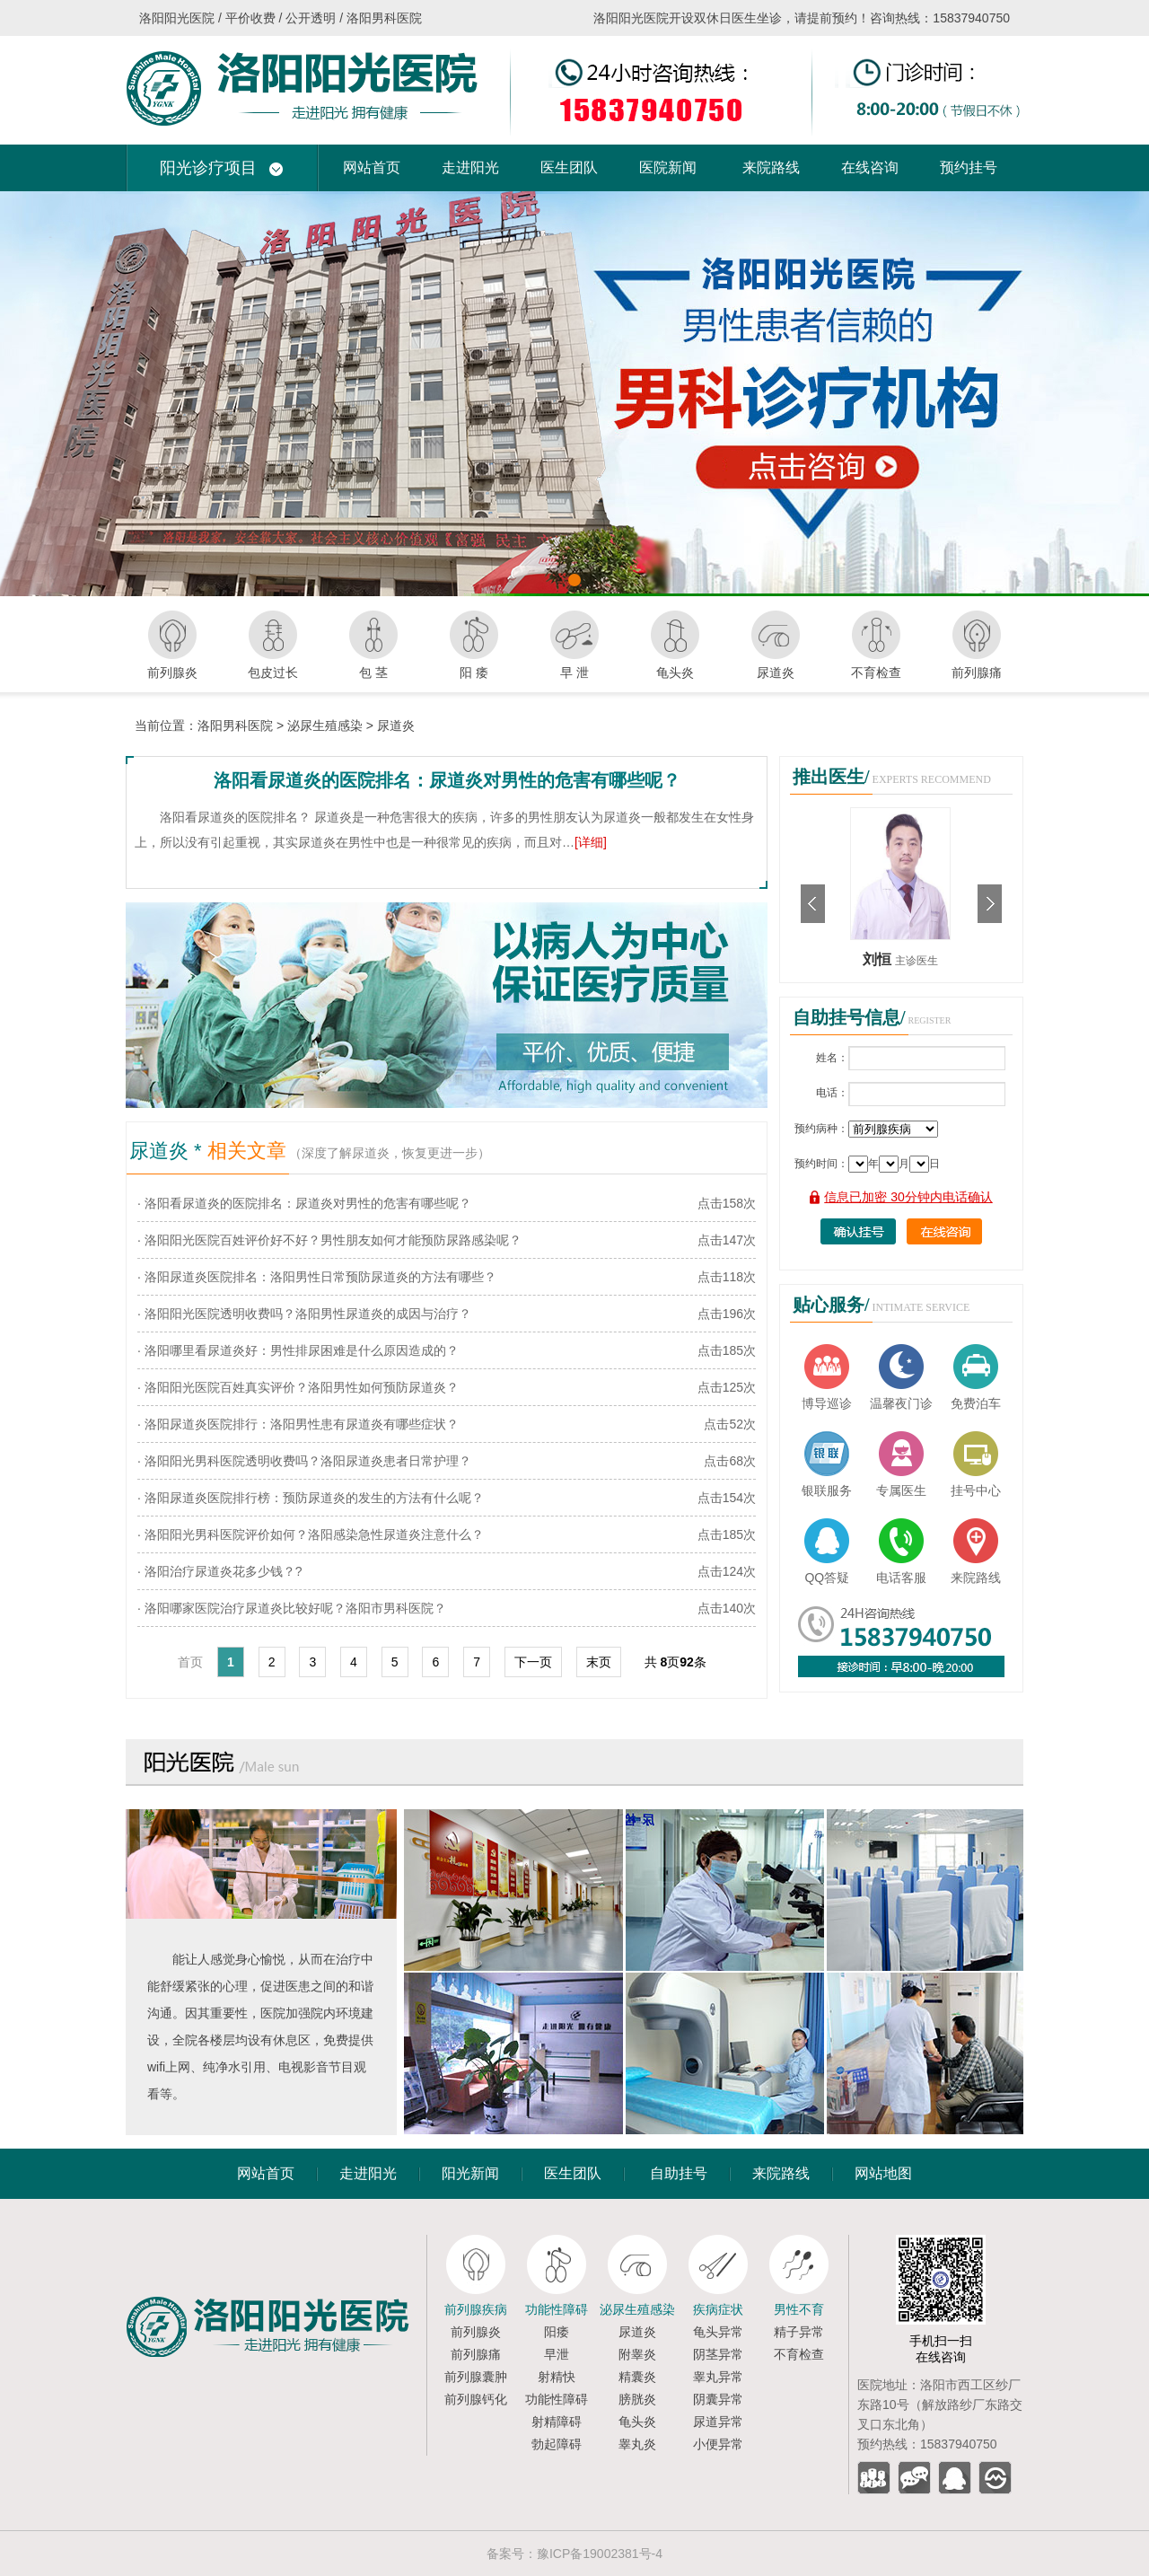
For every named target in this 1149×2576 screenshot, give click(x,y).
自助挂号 (678, 2173)
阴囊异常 (718, 2399)
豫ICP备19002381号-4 (599, 2553)
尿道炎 (396, 725)
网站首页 (371, 167)
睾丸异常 (718, 2376)
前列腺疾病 (475, 2309)
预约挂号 (968, 167)
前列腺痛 (476, 2354)
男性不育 (799, 2309)
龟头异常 (718, 2332)
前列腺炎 (476, 2332)
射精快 (556, 2376)
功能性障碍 (556, 2309)
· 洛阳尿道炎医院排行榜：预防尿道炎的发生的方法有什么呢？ (310, 1497)
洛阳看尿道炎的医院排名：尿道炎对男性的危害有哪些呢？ (447, 780)
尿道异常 (718, 2421)
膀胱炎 (637, 2399)
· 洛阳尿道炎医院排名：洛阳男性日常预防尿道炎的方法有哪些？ (316, 1277)
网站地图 (883, 2173)
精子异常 (799, 2332)
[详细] (590, 842)
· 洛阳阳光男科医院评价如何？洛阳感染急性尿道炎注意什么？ (310, 1534)
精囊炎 (637, 2376)
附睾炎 (637, 2354)
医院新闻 (668, 167)
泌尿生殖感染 (325, 725)
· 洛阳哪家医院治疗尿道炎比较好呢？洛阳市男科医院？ (291, 1608)
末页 (598, 1662)
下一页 (533, 1662)
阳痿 (556, 2332)
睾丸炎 (637, 2444)
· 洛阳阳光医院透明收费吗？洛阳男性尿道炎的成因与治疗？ (304, 1313)
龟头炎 (637, 2421)
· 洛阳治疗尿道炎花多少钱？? (220, 1571)
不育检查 (799, 2354)
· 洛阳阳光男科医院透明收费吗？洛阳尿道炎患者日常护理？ (304, 1461)
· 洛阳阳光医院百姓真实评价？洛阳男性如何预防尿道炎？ (298, 1387)
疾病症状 (718, 2309)
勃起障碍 (556, 2444)
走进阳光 (470, 167)
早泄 (556, 2354)
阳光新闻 (470, 2173)
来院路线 (771, 167)
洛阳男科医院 (235, 725)
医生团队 (569, 167)
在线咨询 (870, 167)
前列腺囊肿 (475, 2376)
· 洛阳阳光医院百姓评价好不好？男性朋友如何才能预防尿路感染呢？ (329, 1240)
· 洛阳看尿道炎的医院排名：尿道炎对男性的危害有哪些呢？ (304, 1203)
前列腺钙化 (475, 2399)
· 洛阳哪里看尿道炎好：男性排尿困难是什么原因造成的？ (298, 1350)
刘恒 (879, 959)
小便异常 (718, 2444)
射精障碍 (556, 2421)
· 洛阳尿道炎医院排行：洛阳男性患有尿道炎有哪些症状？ (298, 1424)
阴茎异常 (718, 2354)
